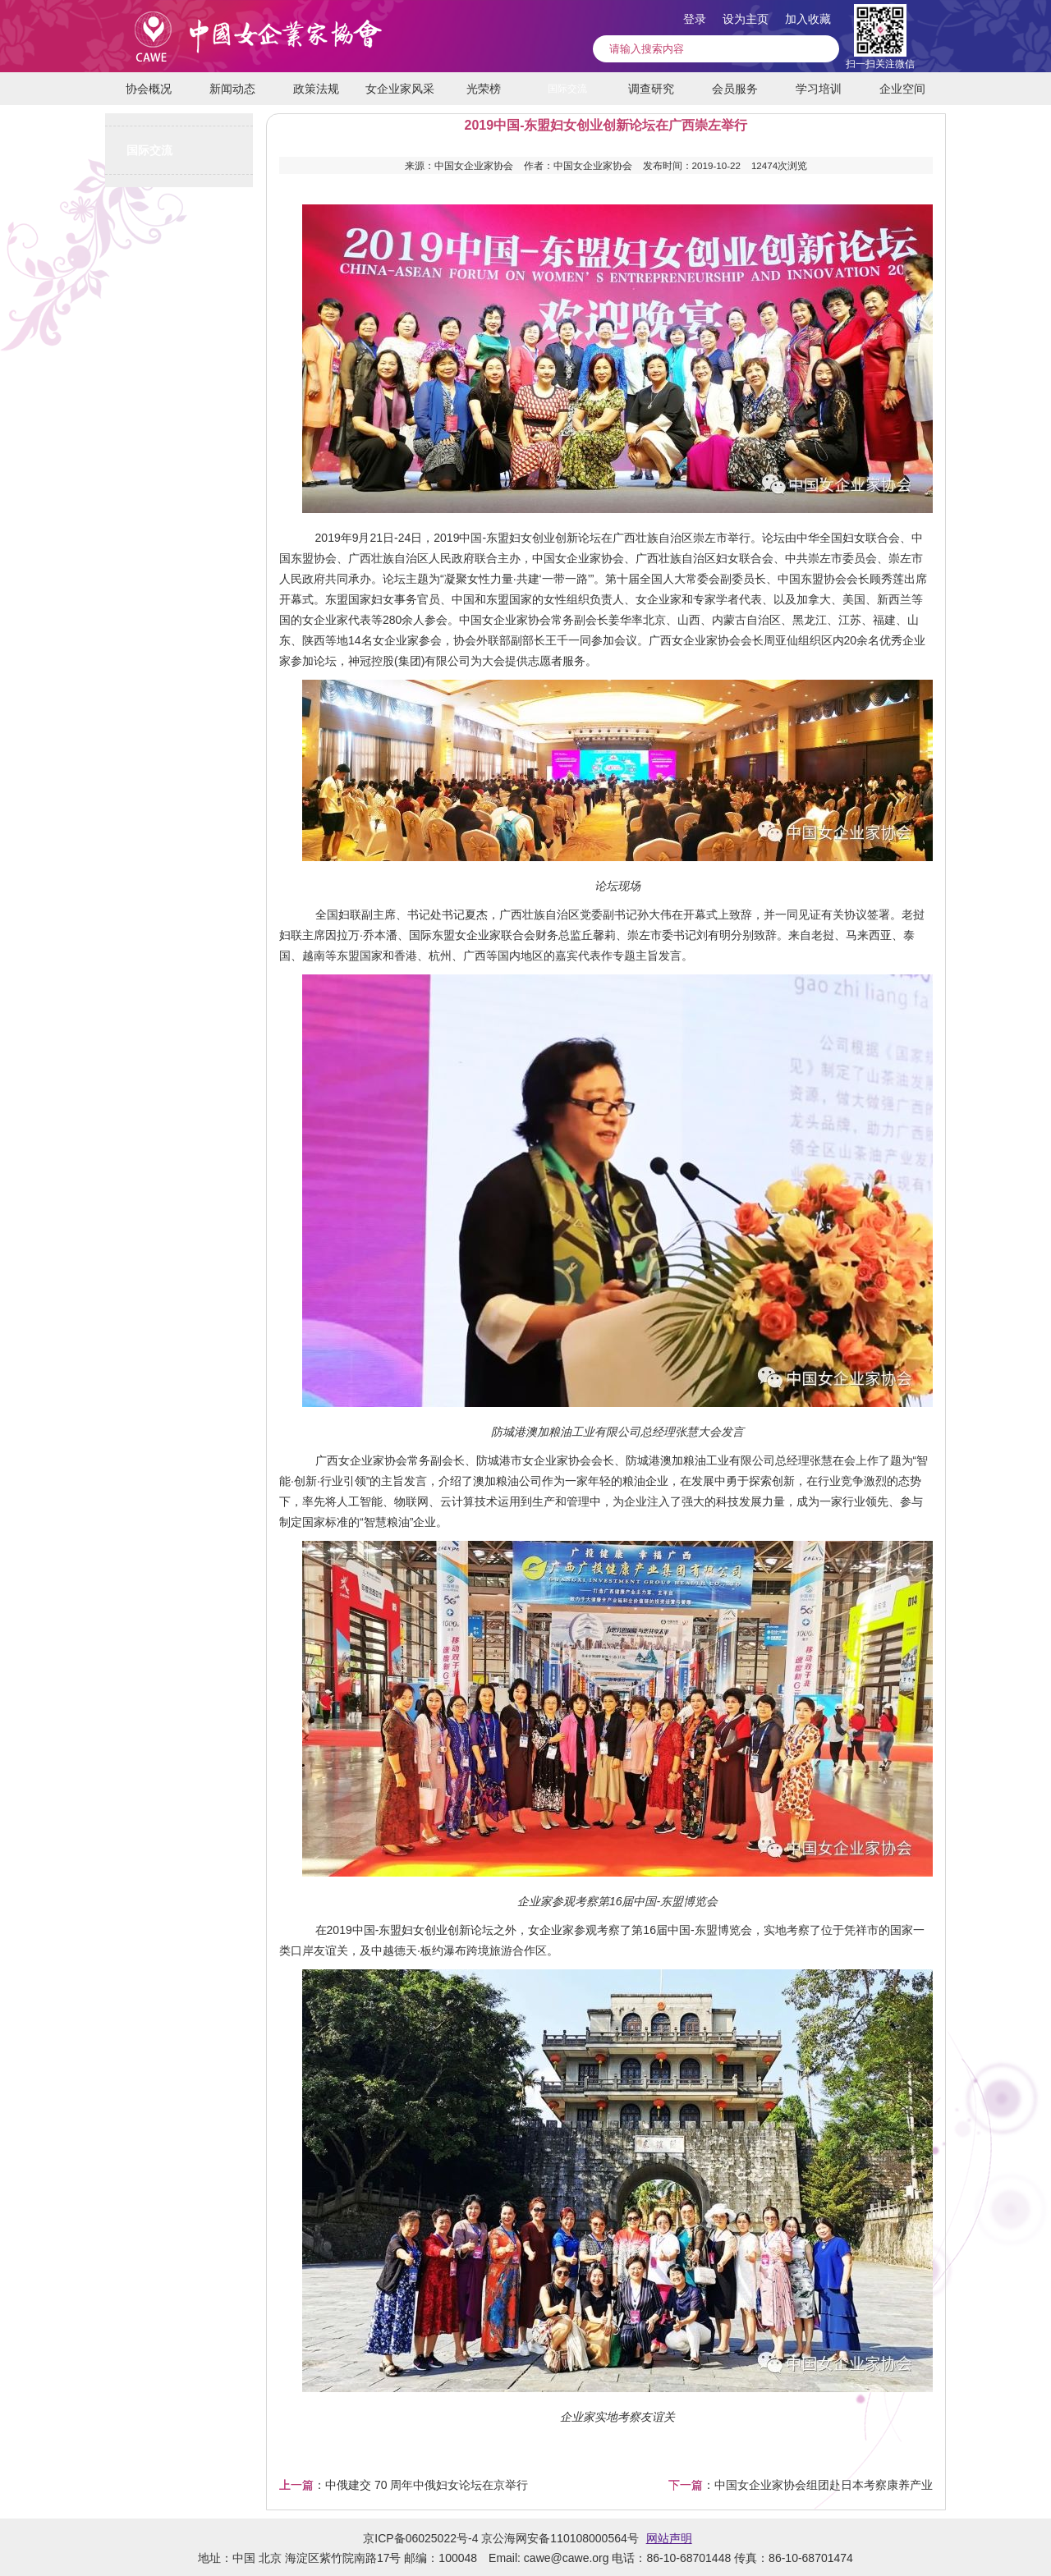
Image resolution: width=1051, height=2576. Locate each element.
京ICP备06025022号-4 (420, 2538)
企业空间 (902, 88)
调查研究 (651, 88)
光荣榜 (483, 88)
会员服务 (735, 88)
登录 (694, 18)
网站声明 (669, 2538)
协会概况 (149, 88)
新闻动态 (232, 88)
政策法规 (316, 88)
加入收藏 (808, 18)
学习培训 (819, 88)
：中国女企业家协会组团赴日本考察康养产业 (800, 2484)
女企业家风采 (399, 88)
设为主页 (746, 18)
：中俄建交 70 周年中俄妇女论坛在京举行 (403, 2484)
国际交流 (567, 88)
